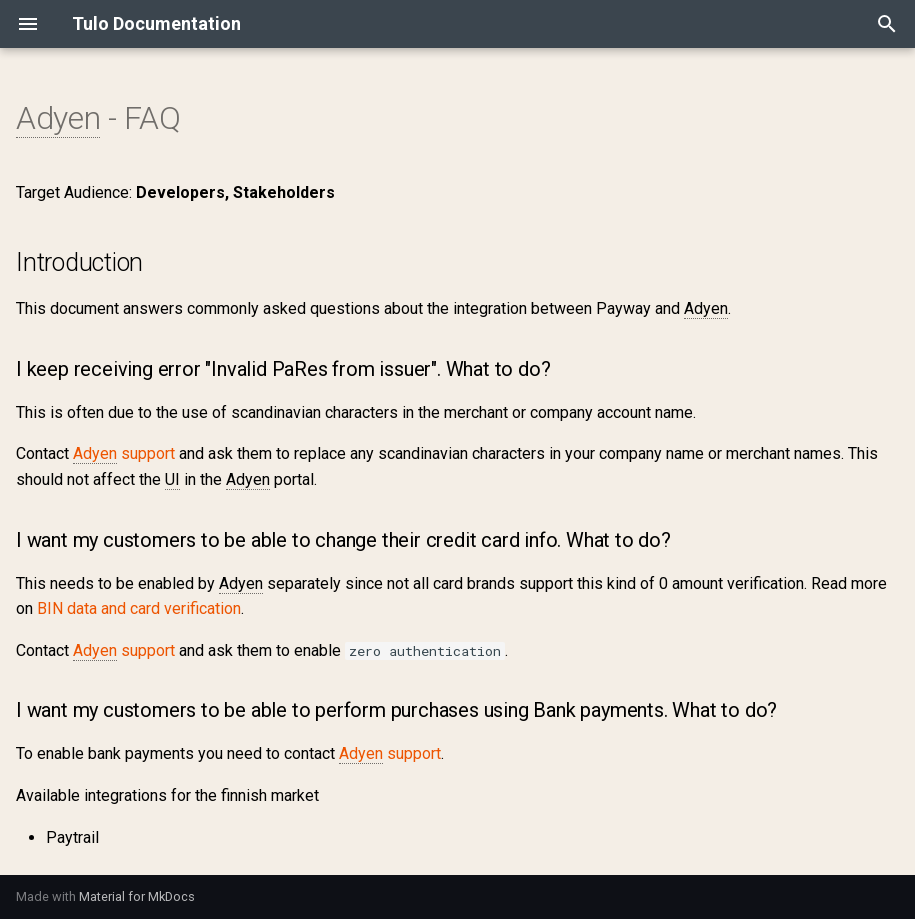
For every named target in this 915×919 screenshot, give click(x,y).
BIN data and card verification (139, 608)
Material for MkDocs (137, 896)
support (124, 454)
